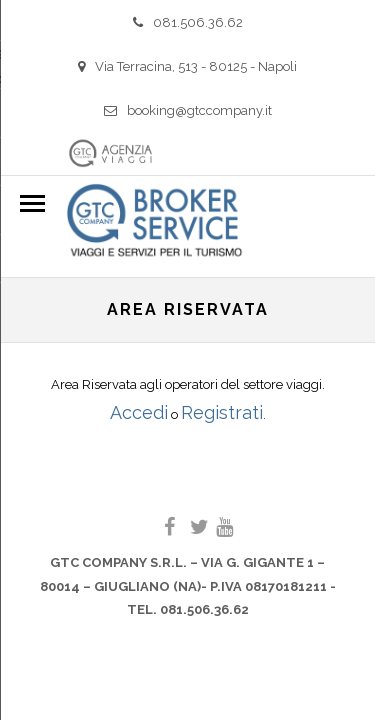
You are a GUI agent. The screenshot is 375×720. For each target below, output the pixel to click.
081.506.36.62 (188, 22)
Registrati (222, 412)
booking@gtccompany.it (188, 110)
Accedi (139, 412)
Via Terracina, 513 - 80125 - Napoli (187, 66)
